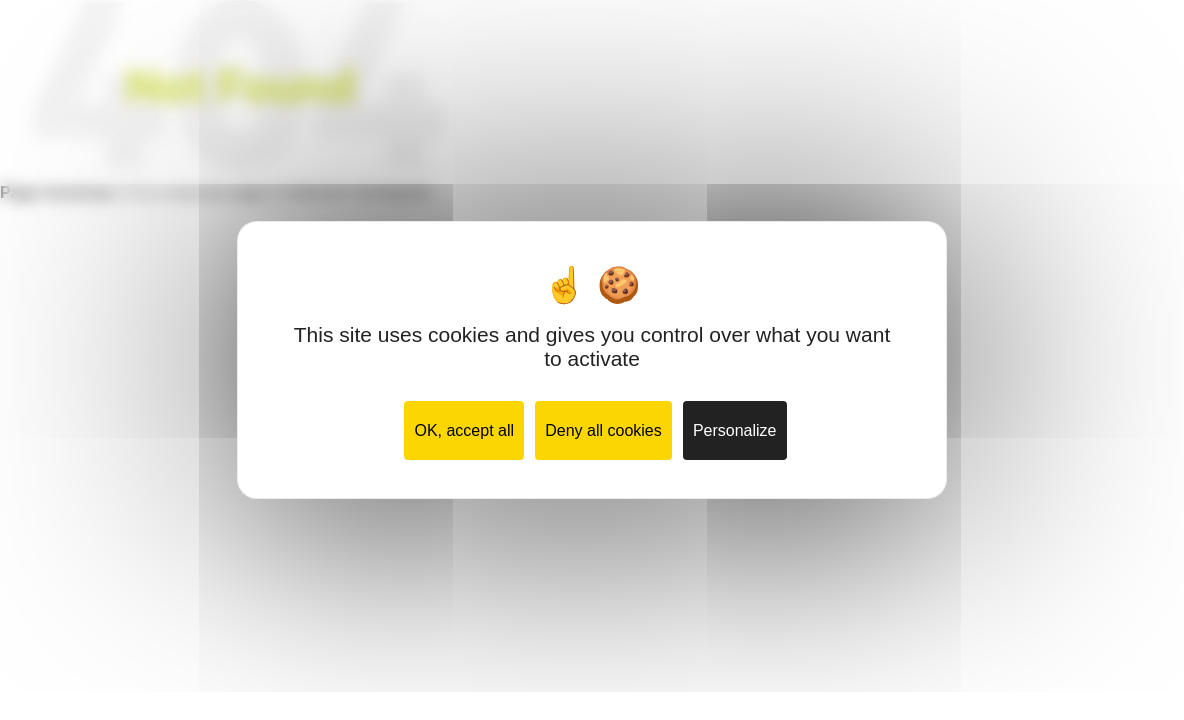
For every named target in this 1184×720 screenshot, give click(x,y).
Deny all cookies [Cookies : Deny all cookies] (603, 430)
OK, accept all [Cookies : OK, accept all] (464, 430)
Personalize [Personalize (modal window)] (735, 430)
